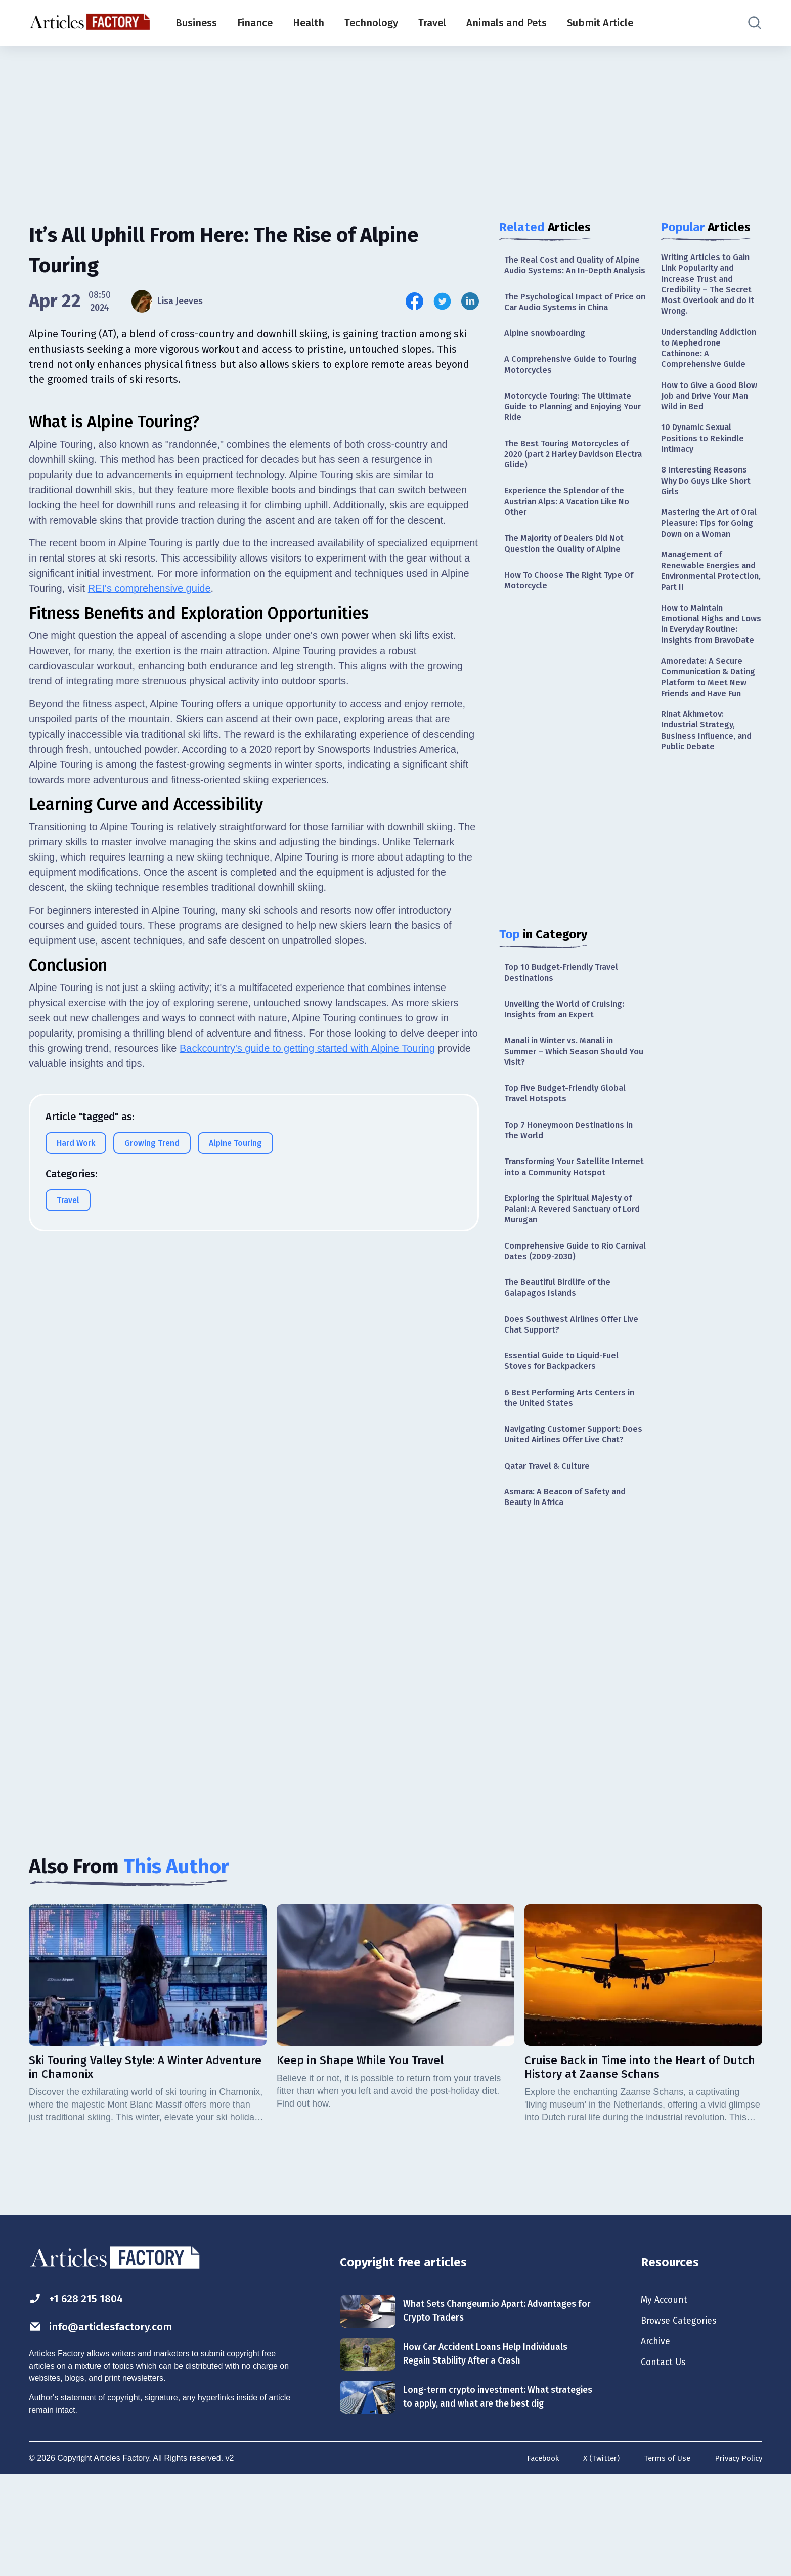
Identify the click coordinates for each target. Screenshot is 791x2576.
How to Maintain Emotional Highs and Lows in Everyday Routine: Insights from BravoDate (707, 671)
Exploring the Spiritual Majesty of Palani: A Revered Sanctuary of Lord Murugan (573, 1269)
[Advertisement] (395, 124)
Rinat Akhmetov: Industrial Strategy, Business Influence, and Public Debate (710, 804)
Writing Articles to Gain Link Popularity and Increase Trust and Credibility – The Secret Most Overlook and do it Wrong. (709, 287)
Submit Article (600, 23)
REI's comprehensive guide (149, 840)
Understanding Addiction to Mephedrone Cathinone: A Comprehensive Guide (710, 356)
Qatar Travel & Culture (550, 1553)
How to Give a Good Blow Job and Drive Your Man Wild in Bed (711, 408)
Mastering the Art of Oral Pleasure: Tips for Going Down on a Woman (707, 550)
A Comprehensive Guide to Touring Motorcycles (559, 382)
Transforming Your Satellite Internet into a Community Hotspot (561, 1218)
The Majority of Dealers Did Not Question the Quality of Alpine (570, 573)
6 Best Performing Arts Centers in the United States (573, 1469)
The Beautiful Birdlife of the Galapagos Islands (562, 1353)
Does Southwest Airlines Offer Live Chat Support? (567, 1391)
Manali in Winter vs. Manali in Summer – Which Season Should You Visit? (570, 1090)
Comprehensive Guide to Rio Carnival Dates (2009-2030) (563, 1314)
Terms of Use (662, 2559)
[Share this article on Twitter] (442, 301)
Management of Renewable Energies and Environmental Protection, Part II (711, 608)
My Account (667, 2392)
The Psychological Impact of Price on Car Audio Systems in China (574, 316)
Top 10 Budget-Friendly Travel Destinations (565, 1006)
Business (196, 23)
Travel (432, 23)
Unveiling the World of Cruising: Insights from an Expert (570, 1045)
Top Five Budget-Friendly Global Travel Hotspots (569, 1135)
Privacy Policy (736, 2559)
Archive (657, 2437)
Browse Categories (683, 2415)
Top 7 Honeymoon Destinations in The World (574, 1174)
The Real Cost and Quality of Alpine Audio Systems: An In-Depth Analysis (563, 271)
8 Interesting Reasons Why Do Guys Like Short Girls (710, 499)
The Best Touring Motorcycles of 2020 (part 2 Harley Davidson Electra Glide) (571, 477)
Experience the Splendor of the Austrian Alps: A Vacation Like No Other (572, 528)
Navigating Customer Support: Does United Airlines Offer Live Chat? (568, 1514)
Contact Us (666, 2459)
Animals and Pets (506, 23)
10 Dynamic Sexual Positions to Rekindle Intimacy (705, 453)
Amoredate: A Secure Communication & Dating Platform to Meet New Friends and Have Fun (711, 741)
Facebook (533, 2559)
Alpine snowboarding (547, 349)
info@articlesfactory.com (109, 2420)
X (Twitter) (595, 2559)
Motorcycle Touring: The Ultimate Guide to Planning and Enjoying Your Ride (573, 427)
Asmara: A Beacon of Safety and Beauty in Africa (571, 1585)
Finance (255, 23)
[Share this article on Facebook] (414, 301)
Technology (371, 23)
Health (308, 23)
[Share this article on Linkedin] (470, 301)
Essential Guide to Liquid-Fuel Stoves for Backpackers (566, 1430)
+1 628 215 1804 (81, 2391)
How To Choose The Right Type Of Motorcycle (574, 611)
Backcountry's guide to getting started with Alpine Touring (307, 1300)
